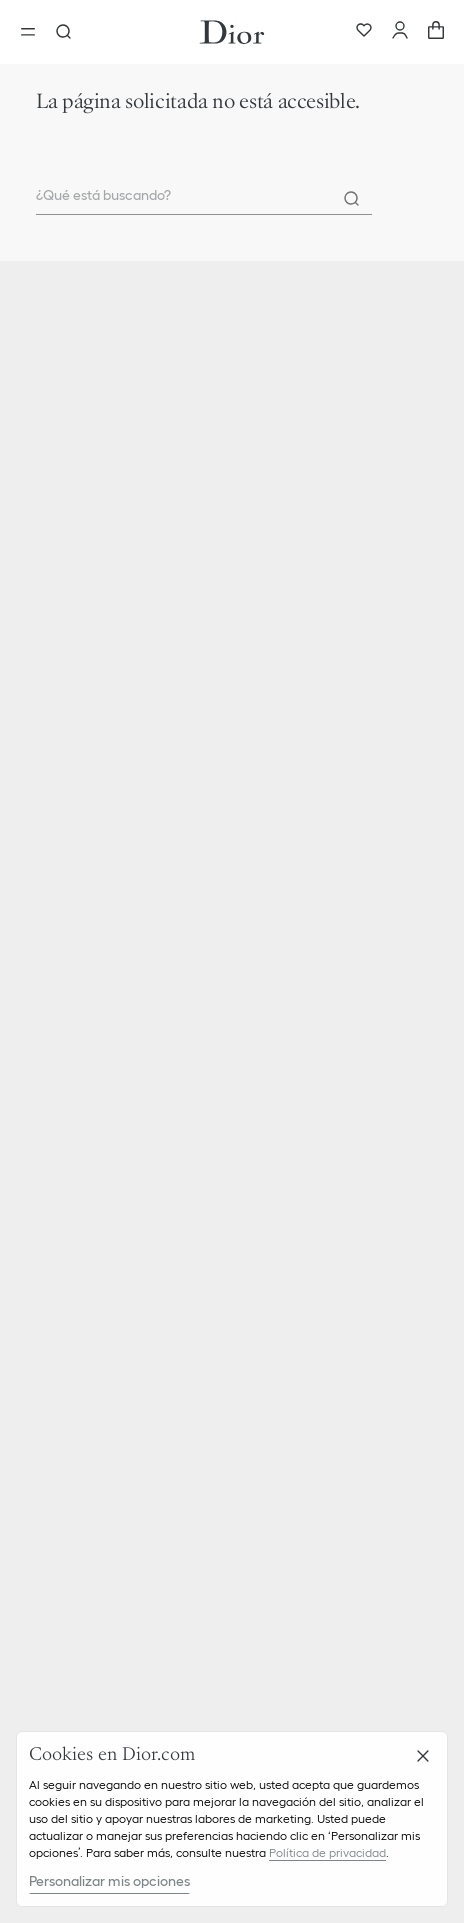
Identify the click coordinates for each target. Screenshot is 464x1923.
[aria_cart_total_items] (436, 32)
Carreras (58, 1303)
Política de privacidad (327, 1852)
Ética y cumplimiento (98, 1270)
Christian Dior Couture (101, 895)
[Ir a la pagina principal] (232, 32)
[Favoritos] (364, 32)
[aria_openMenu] (34, 32)
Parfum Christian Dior (99, 928)
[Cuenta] (400, 32)
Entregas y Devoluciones (108, 1079)
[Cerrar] (423, 1756)
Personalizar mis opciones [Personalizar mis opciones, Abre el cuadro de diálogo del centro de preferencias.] (109, 1881)
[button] (232, 1043)
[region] (232, 1819)
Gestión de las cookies (101, 1494)
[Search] (352, 199)
